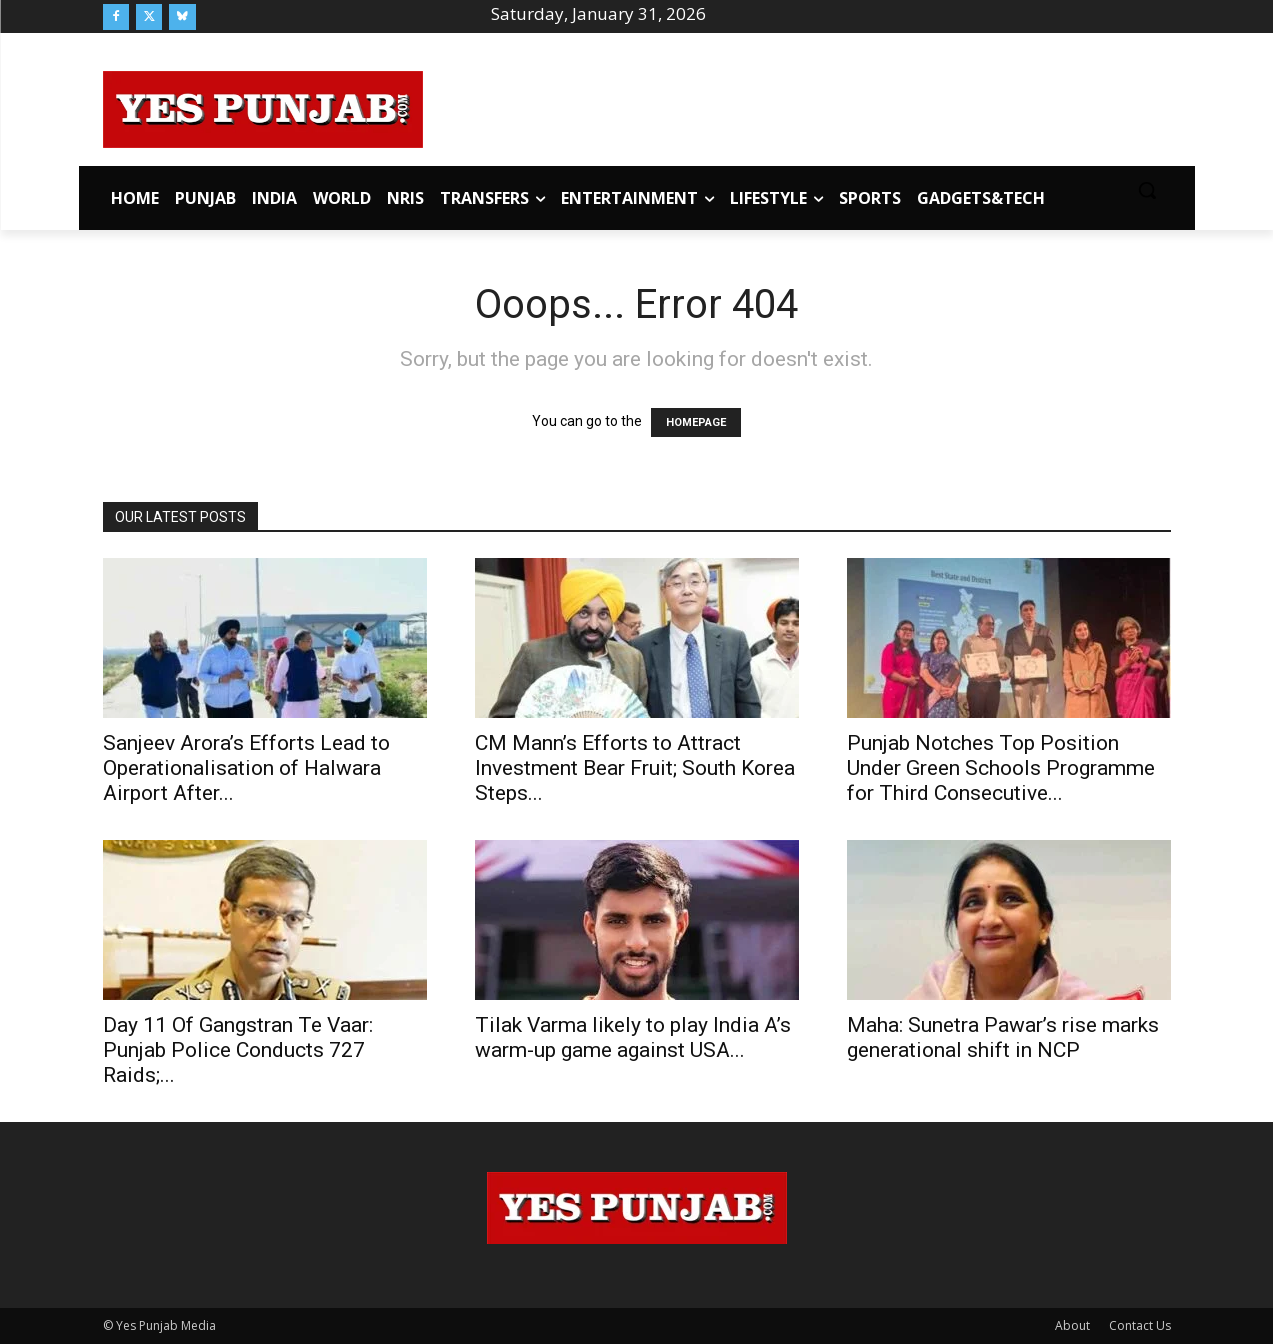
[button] (1147, 190)
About (1072, 1325)
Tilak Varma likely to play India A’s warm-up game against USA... (633, 1037)
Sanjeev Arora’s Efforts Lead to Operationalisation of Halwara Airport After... (246, 768)
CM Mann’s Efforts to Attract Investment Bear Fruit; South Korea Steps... (635, 768)
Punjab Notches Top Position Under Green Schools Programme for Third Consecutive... (1001, 768)
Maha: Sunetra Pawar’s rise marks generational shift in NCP (1003, 1037)
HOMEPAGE (696, 422)
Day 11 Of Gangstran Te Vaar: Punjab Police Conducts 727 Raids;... (238, 1050)
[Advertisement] (797, 106)
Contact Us (1140, 1325)
